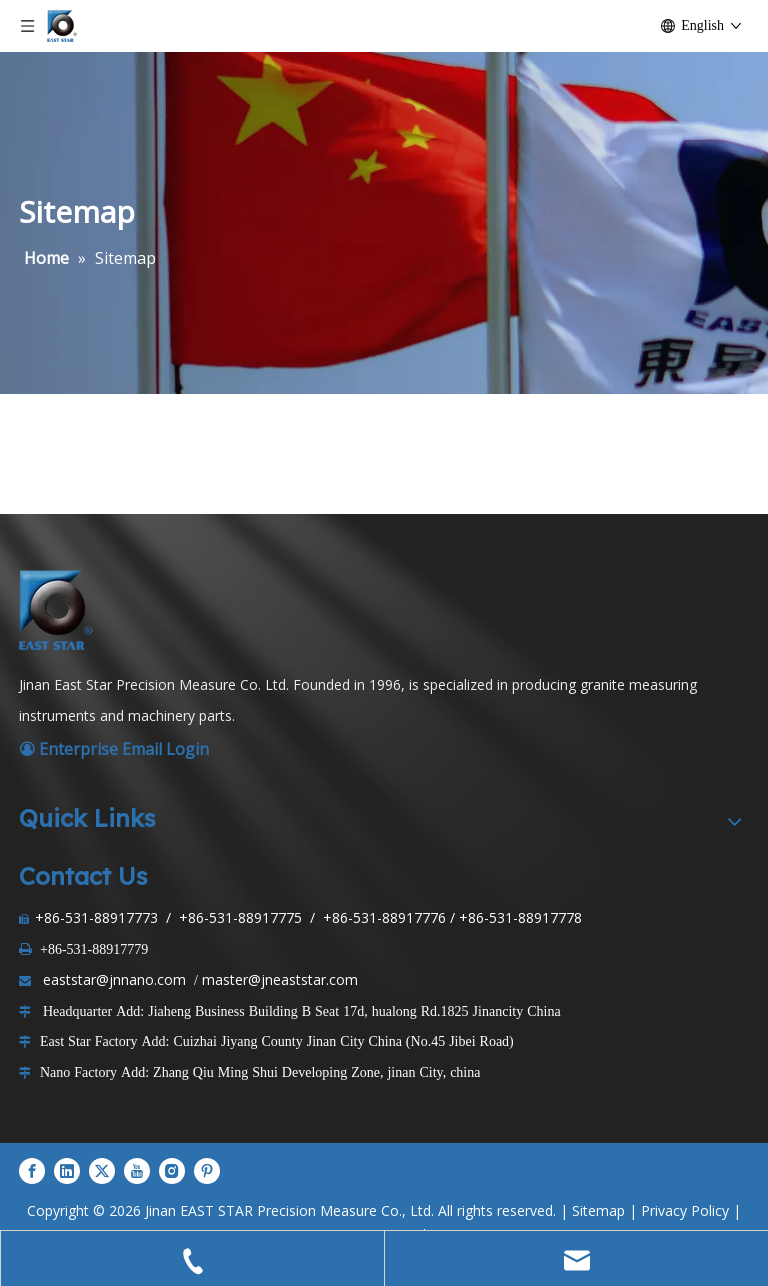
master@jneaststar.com (280, 979)
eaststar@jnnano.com (114, 979)
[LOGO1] (59, 610)
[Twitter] (102, 1171)
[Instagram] (172, 1171)
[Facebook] (32, 1171)
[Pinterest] (207, 1171)
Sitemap (598, 1210)
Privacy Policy (685, 1210)
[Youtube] (137, 1171)
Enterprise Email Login (114, 749)
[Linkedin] (67, 1171)
